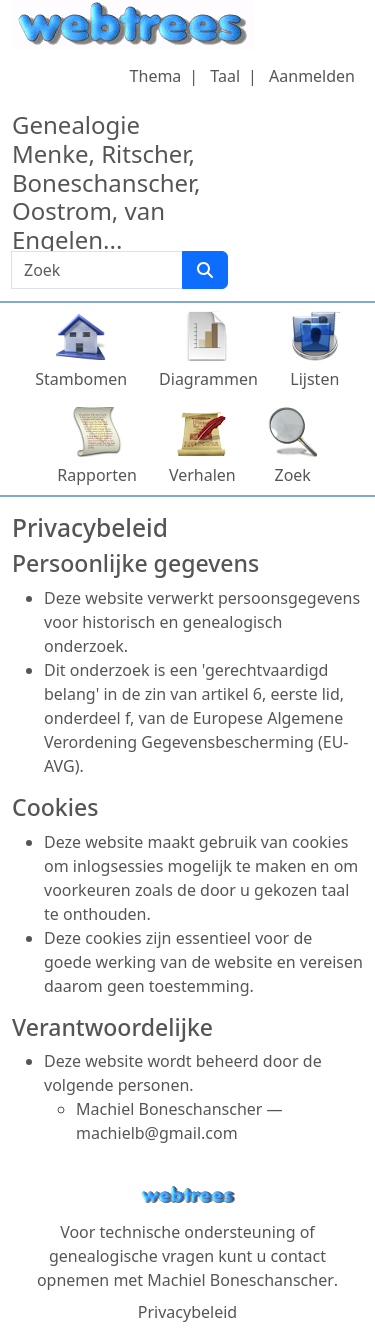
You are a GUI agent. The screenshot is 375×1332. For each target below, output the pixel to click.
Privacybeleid (187, 1312)
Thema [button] (156, 76)
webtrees (188, 1195)
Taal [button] (225, 76)
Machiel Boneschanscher (240, 1280)
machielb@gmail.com (157, 1133)
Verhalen (202, 475)
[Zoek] (205, 270)
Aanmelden (312, 76)
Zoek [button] (293, 475)
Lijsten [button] (314, 379)
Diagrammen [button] (208, 379)
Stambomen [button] (81, 379)
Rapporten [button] (97, 475)
